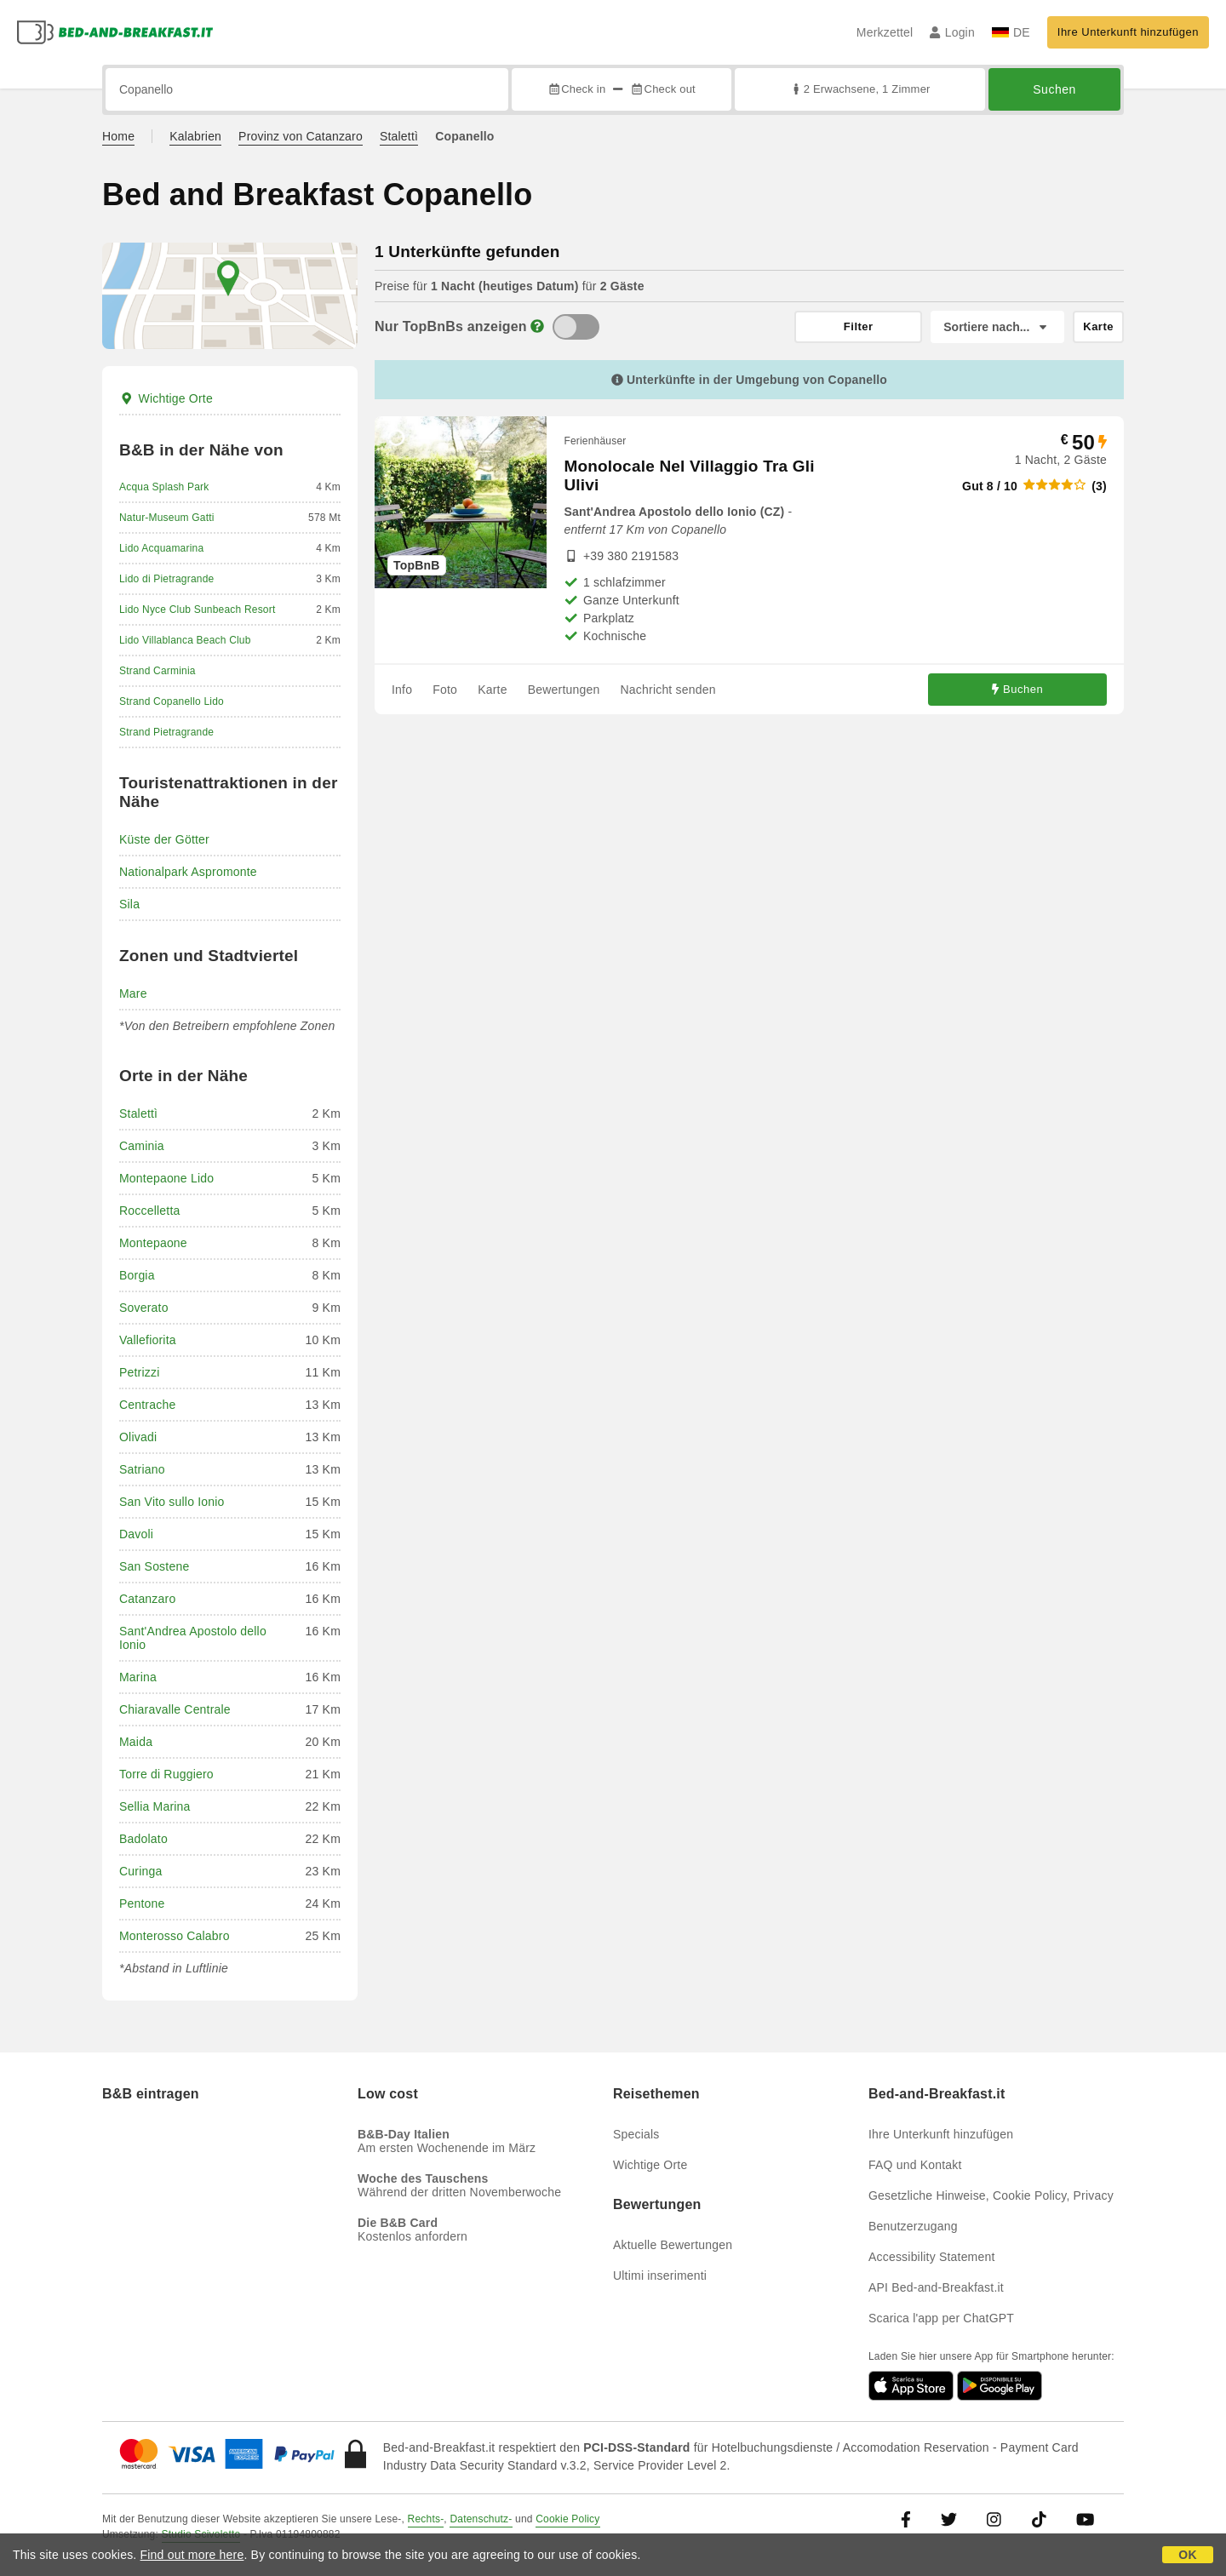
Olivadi (138, 1437)
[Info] (537, 326)
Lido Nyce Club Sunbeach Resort (197, 609)
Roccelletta (149, 1210)
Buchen (1017, 689)
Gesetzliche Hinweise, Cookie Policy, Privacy (991, 2195)
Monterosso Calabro (174, 1936)
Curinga (140, 1871)
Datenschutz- (481, 2519)
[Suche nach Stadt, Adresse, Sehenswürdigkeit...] (307, 89)
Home (118, 136)
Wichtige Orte (166, 398)
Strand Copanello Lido (171, 701)
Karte (492, 689)
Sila (129, 904)
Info (402, 689)
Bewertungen (564, 689)
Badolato (143, 1839)
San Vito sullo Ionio (172, 1501)
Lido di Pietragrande (166, 579)
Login (952, 32)
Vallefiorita (147, 1340)
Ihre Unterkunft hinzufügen (1128, 32)
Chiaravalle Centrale (175, 1709)
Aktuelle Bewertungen (672, 2245)
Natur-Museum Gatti (167, 518)
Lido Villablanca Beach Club (185, 640)
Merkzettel (885, 32)
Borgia (137, 1275)
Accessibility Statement (931, 2257)
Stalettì (399, 136)
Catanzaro (147, 1599)
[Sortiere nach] (997, 327)
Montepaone (153, 1243)
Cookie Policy (567, 2519)
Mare (133, 993)
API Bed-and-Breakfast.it (936, 2287)
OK (1187, 2555)
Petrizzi (139, 1372)
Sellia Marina (155, 1806)
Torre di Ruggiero (166, 1774)
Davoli (136, 1534)
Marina (138, 1677)
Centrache (147, 1404)
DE (1011, 32)
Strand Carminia (157, 671)
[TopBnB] (576, 327)
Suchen (1054, 89)
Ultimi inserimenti (660, 2275)
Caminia (141, 1146)
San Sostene (154, 1566)
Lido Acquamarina (161, 548)
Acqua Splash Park (164, 487)
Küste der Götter (164, 839)
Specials (636, 2134)
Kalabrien (195, 136)
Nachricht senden (668, 689)
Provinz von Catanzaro (300, 136)
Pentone (142, 1903)
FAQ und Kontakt (915, 2165)
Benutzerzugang (913, 2226)
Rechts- (426, 2519)
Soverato (144, 1307)
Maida (135, 1742)
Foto (445, 689)
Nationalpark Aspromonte (188, 872)
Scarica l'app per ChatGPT (941, 2318)
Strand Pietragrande (166, 732)
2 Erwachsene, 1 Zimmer (859, 89)
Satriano (142, 1469)
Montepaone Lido (166, 1178)
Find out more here (192, 2555)
